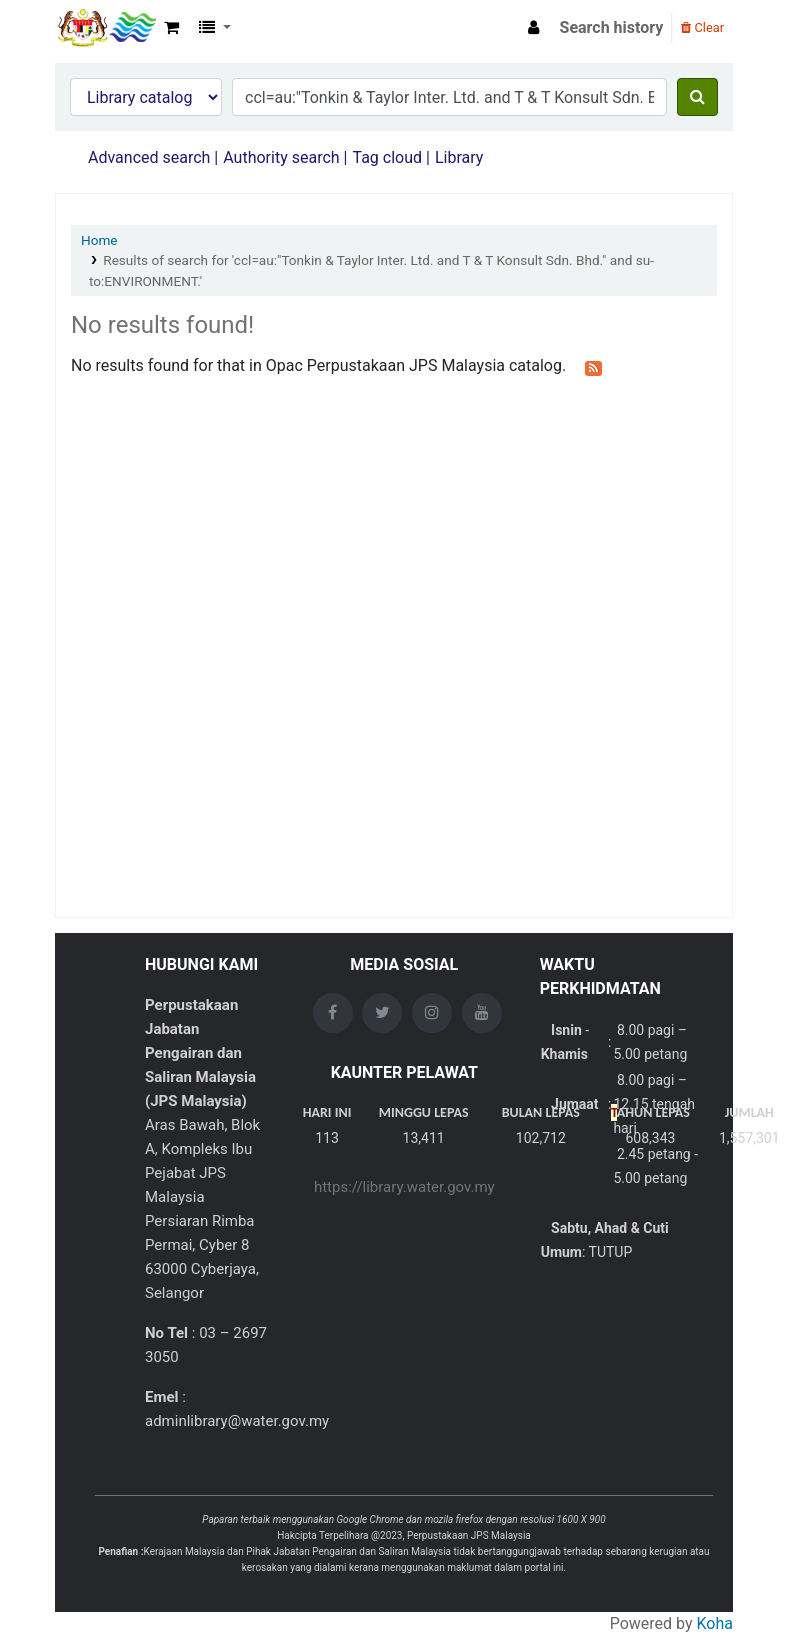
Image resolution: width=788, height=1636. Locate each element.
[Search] (697, 97)
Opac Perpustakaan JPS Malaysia (106, 28)
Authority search (281, 157)
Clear (702, 27)
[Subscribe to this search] (593, 367)
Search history (612, 27)
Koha (715, 1623)
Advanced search (149, 157)
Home (99, 240)
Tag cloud (387, 157)
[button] (171, 28)
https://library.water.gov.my (404, 1187)
